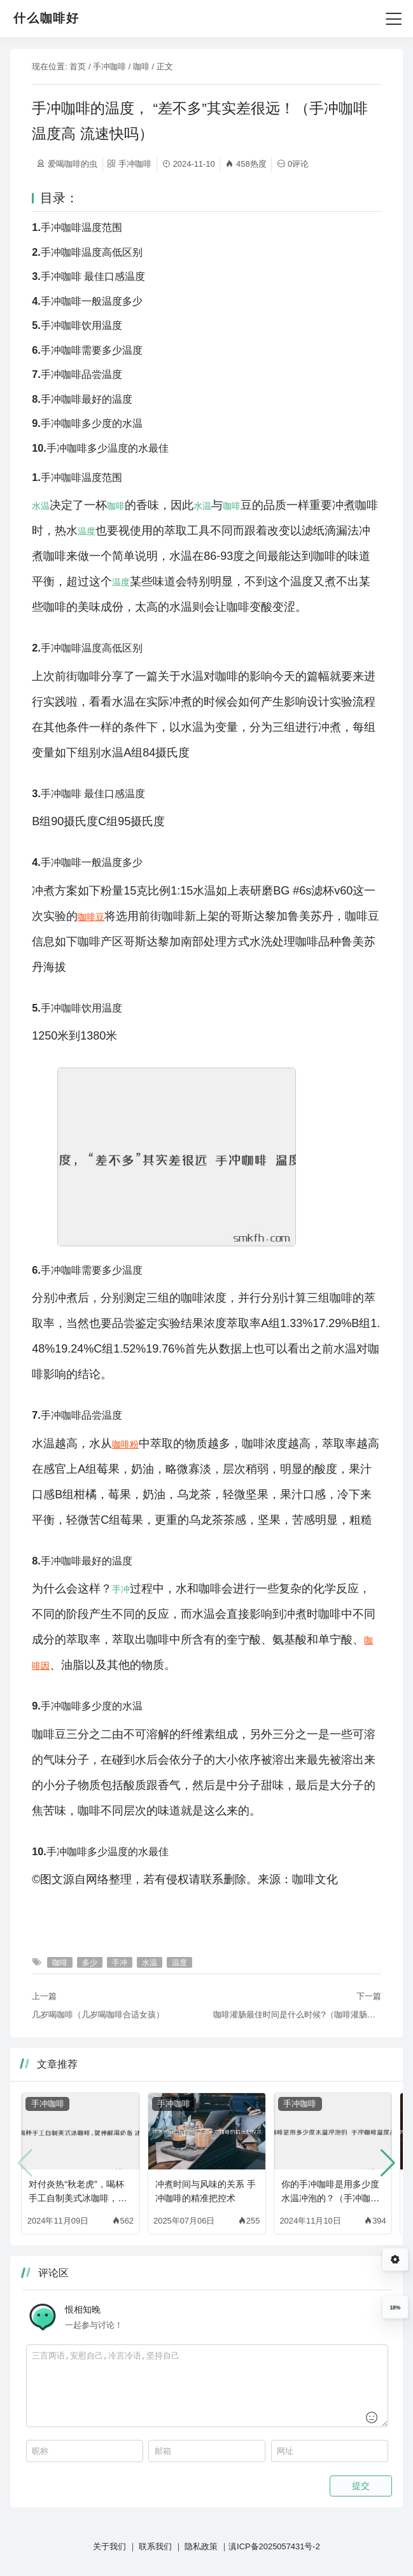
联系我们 (155, 2546)
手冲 (121, 1589)
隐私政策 (201, 2546)
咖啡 (141, 66)
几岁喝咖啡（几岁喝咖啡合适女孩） (98, 2014)
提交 (361, 2486)
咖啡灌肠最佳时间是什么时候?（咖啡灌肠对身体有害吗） (297, 2014)
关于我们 (109, 2546)
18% (394, 2307)
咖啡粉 (125, 1444)
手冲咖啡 (109, 66)
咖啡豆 (91, 917)
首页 (77, 66)
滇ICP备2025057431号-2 (274, 2546)
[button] (387, 2163)
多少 (89, 1962)
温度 (86, 531)
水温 (41, 506)
